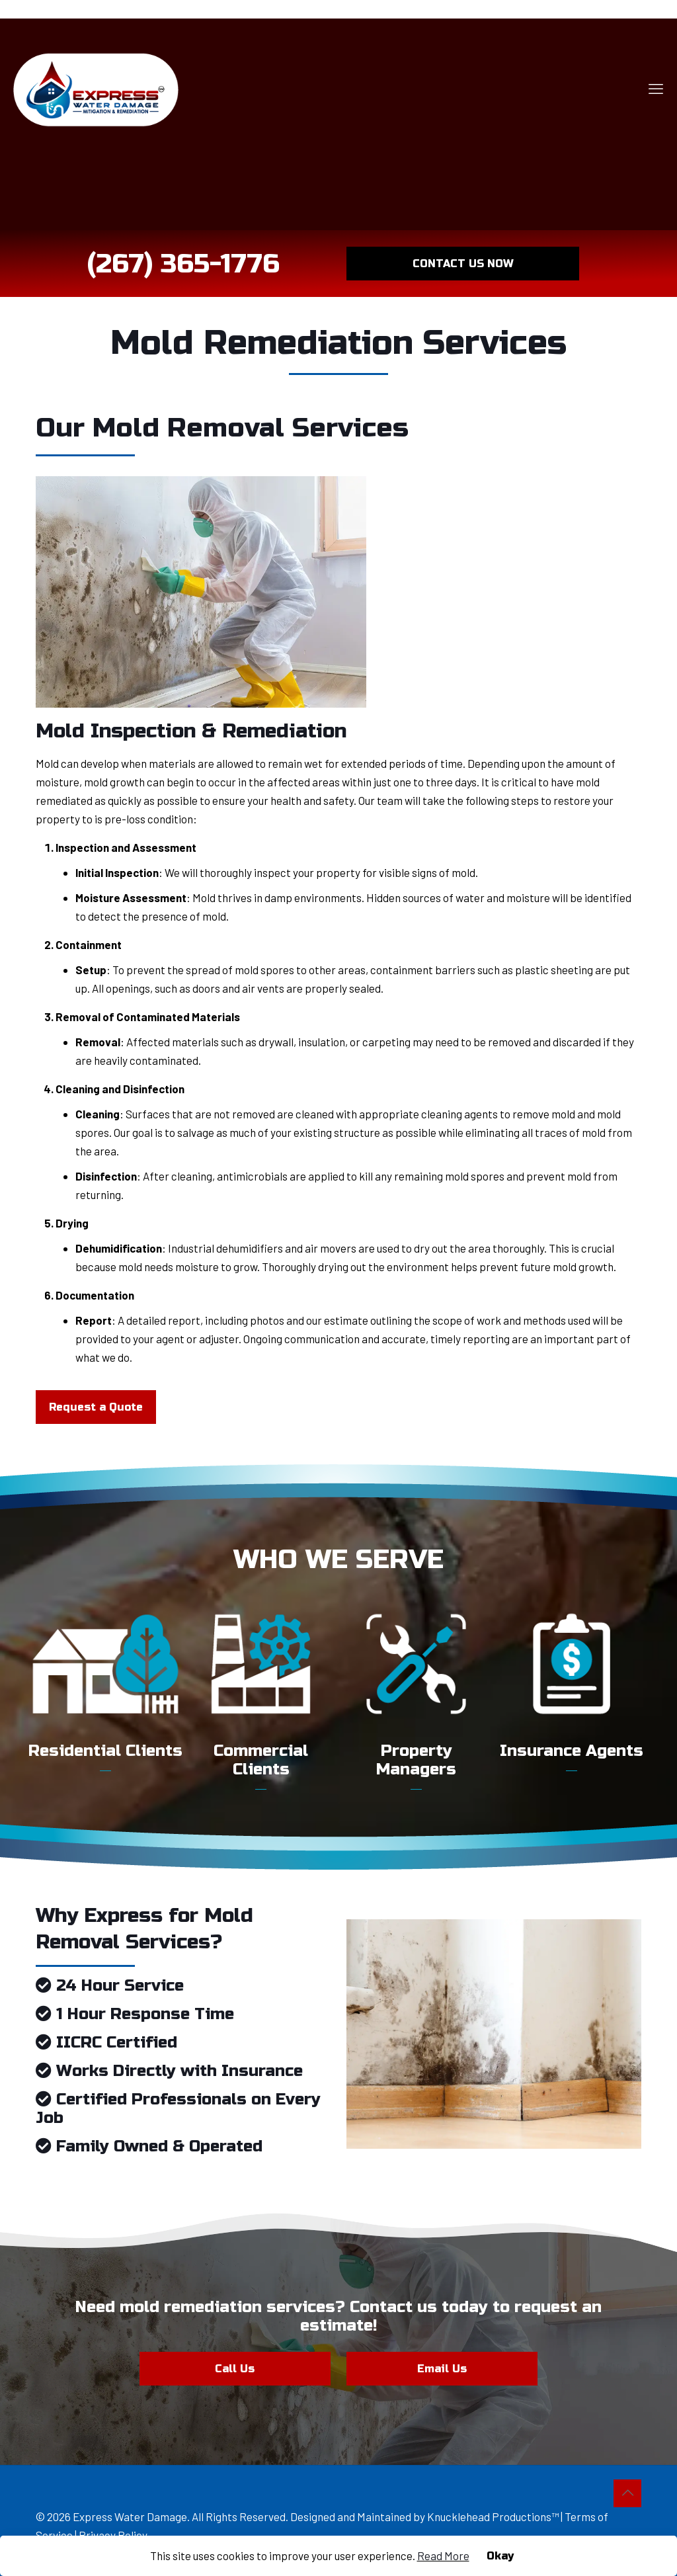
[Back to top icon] (627, 2493)
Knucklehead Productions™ (493, 2516)
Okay (500, 2556)
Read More (443, 2555)
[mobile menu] (656, 88)
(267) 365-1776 (183, 264)
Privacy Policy (113, 2535)
